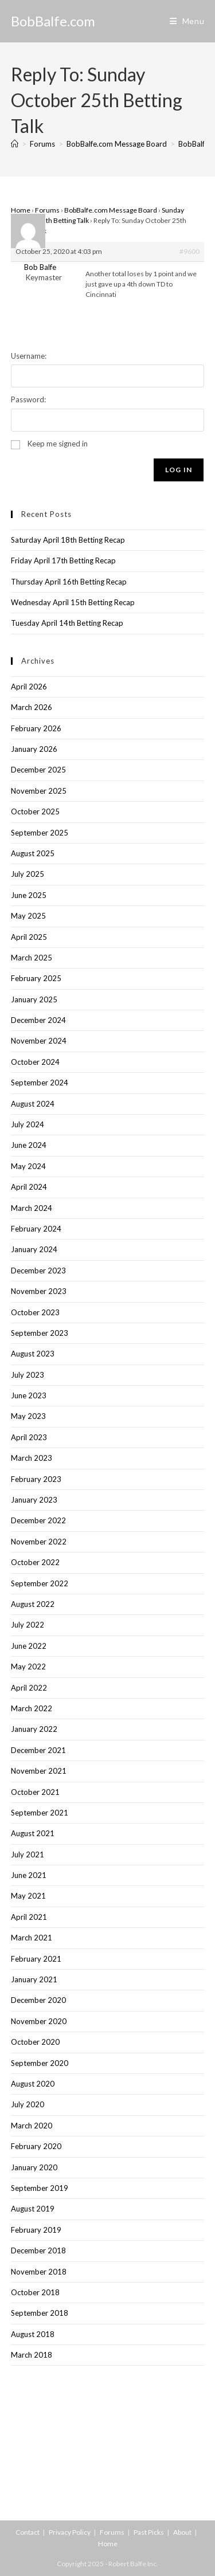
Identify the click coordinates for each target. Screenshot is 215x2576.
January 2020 (34, 2167)
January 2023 (34, 1499)
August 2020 (32, 2083)
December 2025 (38, 769)
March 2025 (31, 957)
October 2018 (35, 2292)
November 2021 (39, 1770)
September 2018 (39, 2313)
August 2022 (32, 1604)
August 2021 (32, 1833)
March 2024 (31, 1208)
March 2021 (31, 1937)
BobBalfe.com (53, 21)
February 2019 (36, 2229)
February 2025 (36, 978)
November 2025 (39, 790)
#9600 (189, 251)
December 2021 (38, 1750)
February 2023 (36, 1479)
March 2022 (31, 1708)
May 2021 (28, 1895)
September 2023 (39, 1333)
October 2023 (35, 1312)
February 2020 (36, 2146)
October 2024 (35, 1062)
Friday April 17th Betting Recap (63, 560)
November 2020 (39, 2021)
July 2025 (27, 874)
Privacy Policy (70, 2532)
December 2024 (38, 1020)
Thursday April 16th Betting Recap (69, 581)
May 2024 (28, 1166)
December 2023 (38, 1270)
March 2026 (31, 707)
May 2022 (28, 1666)
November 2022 (39, 1541)
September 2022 (39, 1583)
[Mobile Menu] (187, 21)
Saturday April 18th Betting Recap (68, 539)
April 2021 (29, 1917)
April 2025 (29, 937)
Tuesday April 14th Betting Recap (67, 623)
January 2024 (34, 1249)
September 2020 (39, 2063)
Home (20, 210)
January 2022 (34, 1729)
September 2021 (39, 1812)
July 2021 (27, 1854)
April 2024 (29, 1186)
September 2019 (39, 2188)
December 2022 (38, 1520)
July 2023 (27, 1374)
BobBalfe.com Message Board (110, 210)
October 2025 (35, 811)
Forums (47, 210)
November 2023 (39, 1291)
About (182, 2532)
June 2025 (28, 895)
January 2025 (34, 999)
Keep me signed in (58, 443)
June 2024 (28, 1145)
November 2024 (39, 1040)
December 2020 (38, 2000)
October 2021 (35, 1792)
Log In (178, 469)
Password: (28, 399)
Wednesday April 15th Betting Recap (73, 602)
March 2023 (31, 1458)
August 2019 (32, 2208)
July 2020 (27, 2104)
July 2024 (27, 1124)
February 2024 (36, 1228)
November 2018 (39, 2271)
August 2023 (32, 1353)
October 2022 (35, 1562)
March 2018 (31, 2354)
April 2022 (29, 1687)
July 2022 (27, 1624)
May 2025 (28, 915)
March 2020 (31, 2125)
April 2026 (29, 686)
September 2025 (39, 832)
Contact (27, 2532)
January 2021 (34, 1979)
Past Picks (149, 2532)
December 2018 (38, 2250)
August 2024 (32, 1103)
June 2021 (28, 1875)
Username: (28, 355)
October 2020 (35, 2041)
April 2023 (29, 1437)
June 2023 (28, 1395)
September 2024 (39, 1082)
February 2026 (36, 728)
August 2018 (32, 2334)
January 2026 (34, 749)
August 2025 (32, 853)
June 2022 (28, 1645)
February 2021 (36, 1958)
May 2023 (28, 1416)
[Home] (14, 143)
